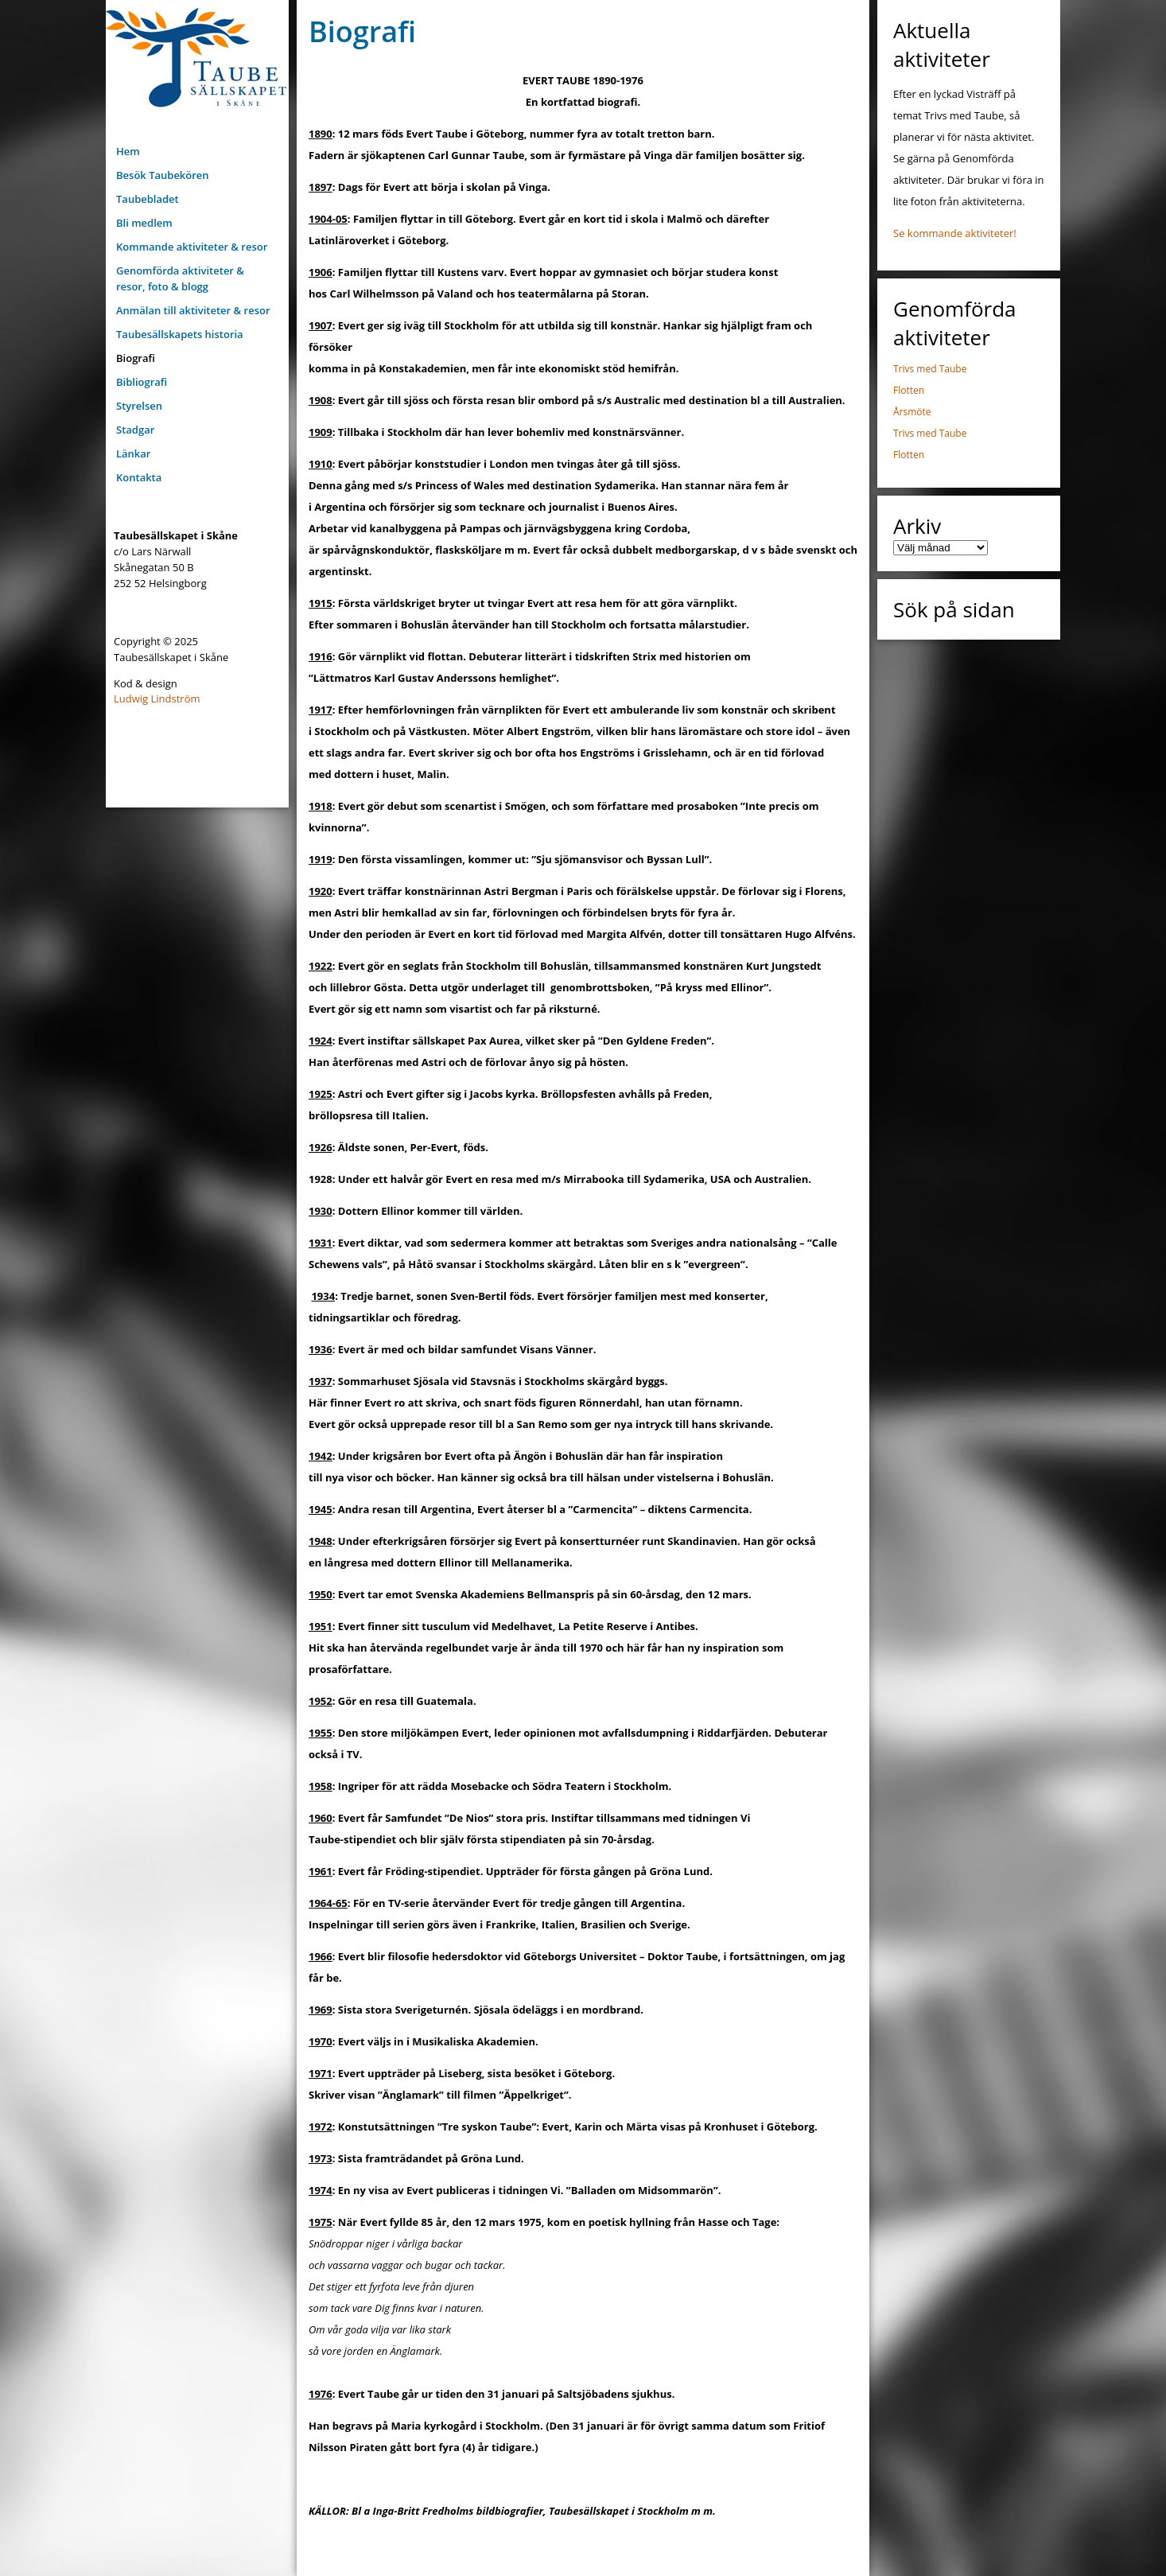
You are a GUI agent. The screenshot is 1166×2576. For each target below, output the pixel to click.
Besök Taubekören (162, 175)
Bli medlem (144, 223)
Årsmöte (912, 411)
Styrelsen (139, 406)
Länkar (133, 453)
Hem (128, 151)
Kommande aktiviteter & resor (191, 246)
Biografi (135, 358)
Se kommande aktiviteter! (954, 233)
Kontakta (138, 477)
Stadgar (135, 429)
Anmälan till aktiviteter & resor (193, 310)
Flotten (908, 390)
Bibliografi (141, 382)
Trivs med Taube (929, 369)
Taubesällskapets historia (179, 334)
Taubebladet (147, 199)
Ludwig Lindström (157, 698)
